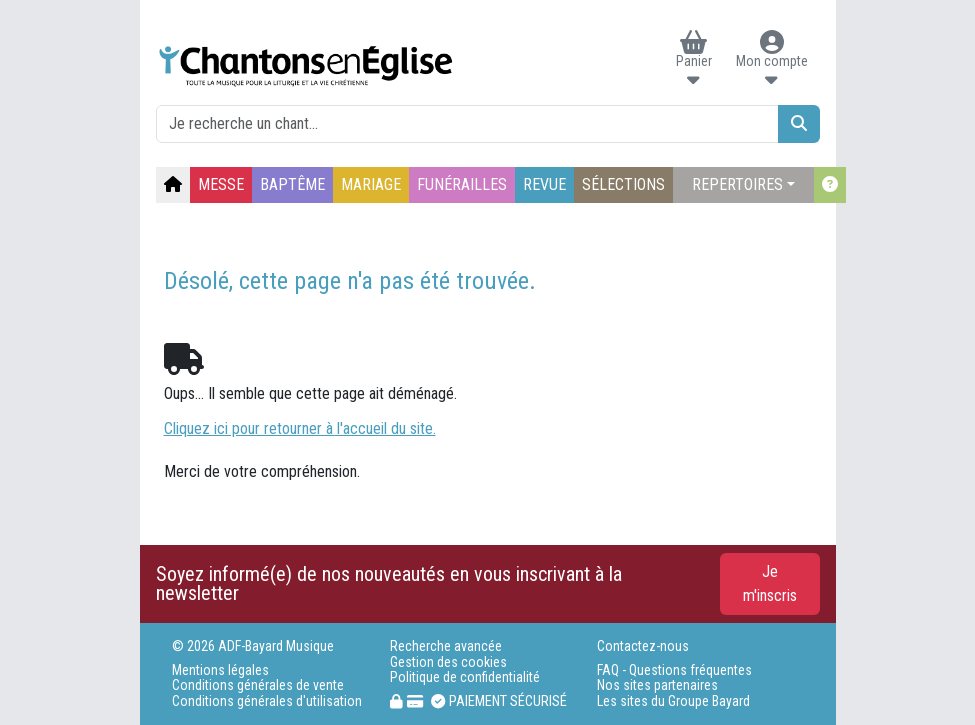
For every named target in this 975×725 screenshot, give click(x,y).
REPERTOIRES (737, 184)
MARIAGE (371, 184)
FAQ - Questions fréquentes (674, 670)
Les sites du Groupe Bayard (673, 701)
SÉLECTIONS (623, 184)
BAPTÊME (292, 184)
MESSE (221, 184)
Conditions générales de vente (258, 685)
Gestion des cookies (448, 662)
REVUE (544, 184)
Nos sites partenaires (657, 685)
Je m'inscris (770, 583)
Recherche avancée (446, 646)
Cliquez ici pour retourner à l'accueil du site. (300, 428)
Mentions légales (220, 670)
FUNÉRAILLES (462, 184)
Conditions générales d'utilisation (267, 701)
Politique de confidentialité (465, 677)
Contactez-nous (643, 646)
